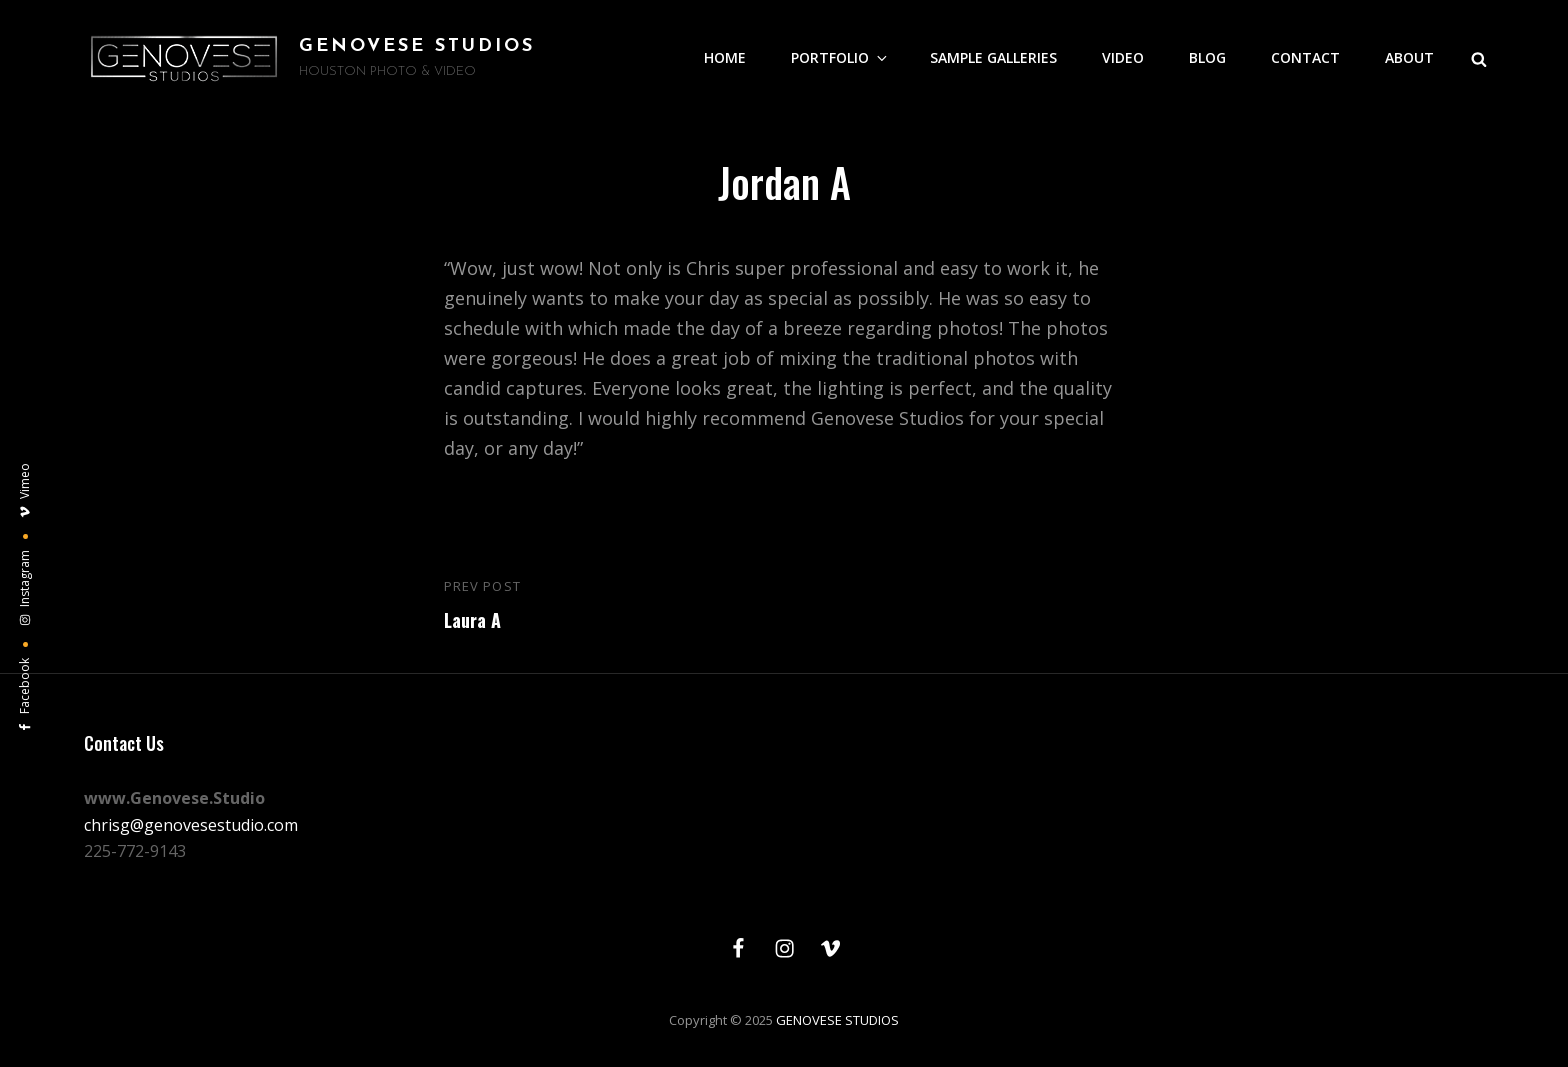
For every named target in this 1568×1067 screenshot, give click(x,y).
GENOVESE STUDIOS (417, 46)
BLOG (1207, 57)
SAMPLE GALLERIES (993, 57)
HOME (725, 57)
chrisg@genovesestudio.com (191, 825)
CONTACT (1305, 57)
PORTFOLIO (840, 57)
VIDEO (1123, 57)
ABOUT (1409, 57)
